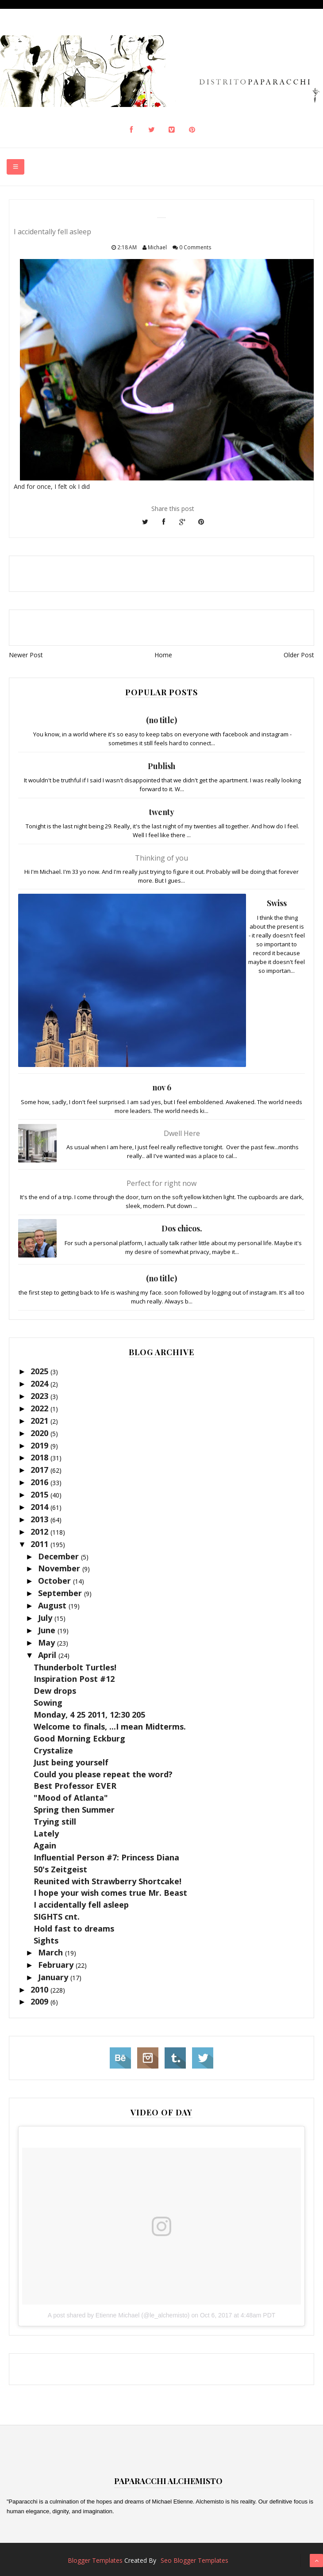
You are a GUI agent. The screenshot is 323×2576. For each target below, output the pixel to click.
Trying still (55, 1821)
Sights (46, 1940)
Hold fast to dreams (74, 1928)
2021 (40, 1420)
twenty (161, 812)
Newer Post (26, 655)
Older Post (299, 655)
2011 (40, 1544)
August (53, 1605)
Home (163, 655)
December (59, 1556)
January (54, 1977)
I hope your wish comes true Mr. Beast (110, 1892)
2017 (40, 1469)
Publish (161, 766)
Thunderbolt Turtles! (75, 1667)
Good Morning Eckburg (79, 1738)
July (46, 1617)
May (47, 1642)
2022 (40, 1408)
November (60, 1568)
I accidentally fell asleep (81, 1904)
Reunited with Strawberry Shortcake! (107, 1881)
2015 (40, 1494)
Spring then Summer (74, 1809)
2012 (40, 1531)
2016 (40, 1482)
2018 (40, 1457)
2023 (40, 1396)
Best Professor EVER (75, 1785)
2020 (40, 1433)
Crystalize (53, 1750)
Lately (46, 1833)
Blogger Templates (95, 2560)
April (48, 1655)
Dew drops (55, 1690)
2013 (40, 1519)
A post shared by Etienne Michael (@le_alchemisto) (119, 2315)
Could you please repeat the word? (103, 1774)
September (61, 1593)
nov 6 (161, 1087)
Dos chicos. (182, 1228)
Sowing (48, 1702)
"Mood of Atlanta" (71, 1797)
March (51, 1952)
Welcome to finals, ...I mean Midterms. (110, 1726)
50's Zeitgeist (60, 1869)
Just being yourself (71, 1762)
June (48, 1630)
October (55, 1580)
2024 (40, 1383)
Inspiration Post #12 (74, 1678)
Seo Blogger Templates (194, 2560)
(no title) (161, 720)
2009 (40, 2001)
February (57, 1964)
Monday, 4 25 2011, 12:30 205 (89, 1714)
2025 (40, 1371)
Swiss (277, 903)
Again (45, 1845)
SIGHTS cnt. (57, 1916)
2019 (40, 1445)
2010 (40, 1989)
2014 (40, 1506)
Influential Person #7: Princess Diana (106, 1857)
